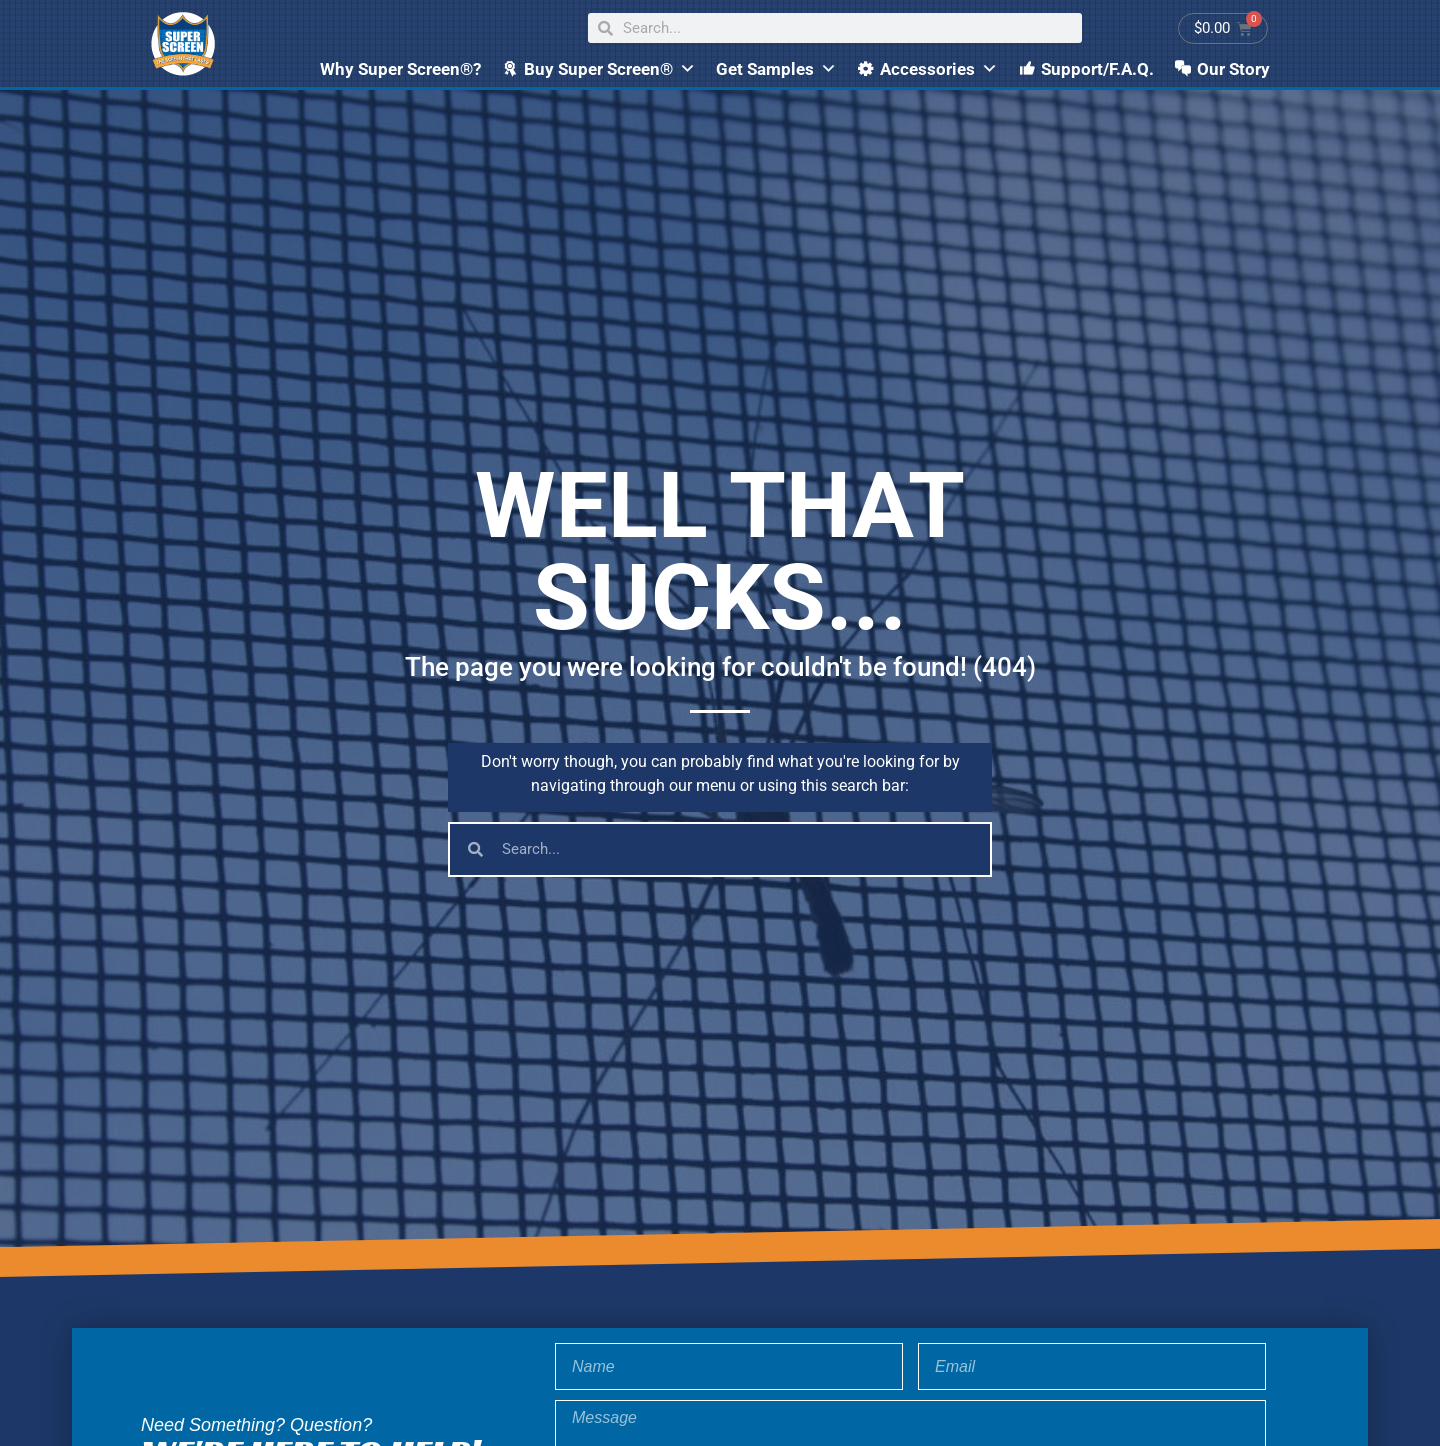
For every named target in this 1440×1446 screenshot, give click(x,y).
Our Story (1233, 69)
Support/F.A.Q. (1097, 69)
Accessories (939, 69)
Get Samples (776, 69)
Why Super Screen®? (400, 69)
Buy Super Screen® (610, 69)
